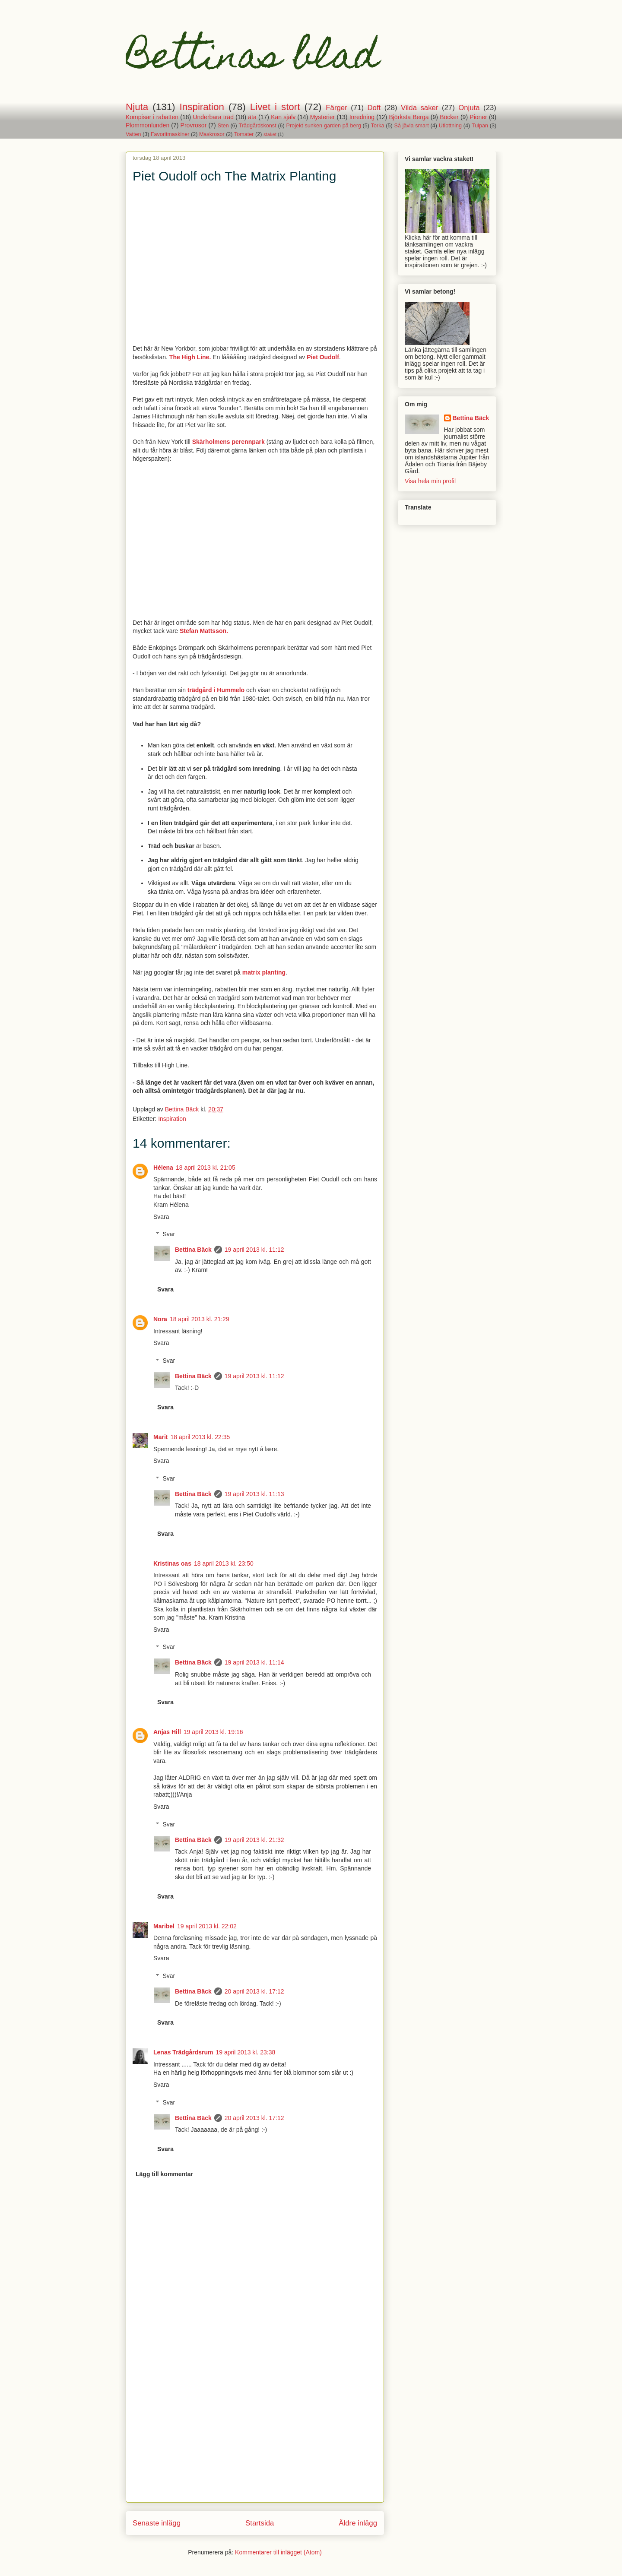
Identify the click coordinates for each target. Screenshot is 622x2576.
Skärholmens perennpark (228, 441)
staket (269, 134)
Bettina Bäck (193, 1249)
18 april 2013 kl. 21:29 (199, 1319)
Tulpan (480, 126)
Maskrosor (212, 134)
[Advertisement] (255, 2442)
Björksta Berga (408, 117)
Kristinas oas (172, 1563)
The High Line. (190, 357)
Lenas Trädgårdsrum (183, 2052)
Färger (336, 108)
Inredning (361, 117)
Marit (160, 1437)
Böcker (449, 117)
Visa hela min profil (430, 481)
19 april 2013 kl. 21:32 (254, 1839)
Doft (374, 108)
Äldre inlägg (358, 2523)
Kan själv (283, 117)
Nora (160, 1319)
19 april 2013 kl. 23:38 (246, 2052)
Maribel (164, 1926)
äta (252, 117)
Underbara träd (213, 117)
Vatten (133, 134)
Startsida (259, 2523)
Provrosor (194, 125)
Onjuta (468, 108)
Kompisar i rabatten (152, 117)
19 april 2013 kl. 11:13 (254, 1494)
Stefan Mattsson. (204, 630)
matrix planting (264, 972)
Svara (161, 1216)
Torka (377, 126)
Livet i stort (275, 106)
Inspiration (202, 106)
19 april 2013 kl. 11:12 (254, 1249)
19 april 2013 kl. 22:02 (207, 1926)
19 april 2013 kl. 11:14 (254, 1662)
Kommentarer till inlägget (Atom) (278, 2552)
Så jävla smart (411, 126)
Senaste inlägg (157, 2523)
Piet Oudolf (323, 357)
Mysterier (322, 117)
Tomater (244, 134)
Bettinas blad (252, 59)
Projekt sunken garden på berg (323, 126)
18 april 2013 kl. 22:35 (200, 1437)
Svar (168, 1234)
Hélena (163, 1167)
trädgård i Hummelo (215, 690)
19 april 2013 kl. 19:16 (213, 1731)
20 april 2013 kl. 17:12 (254, 1991)
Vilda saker (419, 108)
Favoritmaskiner (170, 134)
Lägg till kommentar (164, 2174)
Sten (223, 126)
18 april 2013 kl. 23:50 (224, 1563)
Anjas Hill (167, 1731)
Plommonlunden (147, 125)
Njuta (137, 106)
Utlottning (450, 126)
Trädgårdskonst (257, 126)
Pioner (478, 117)
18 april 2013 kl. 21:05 (205, 1167)
